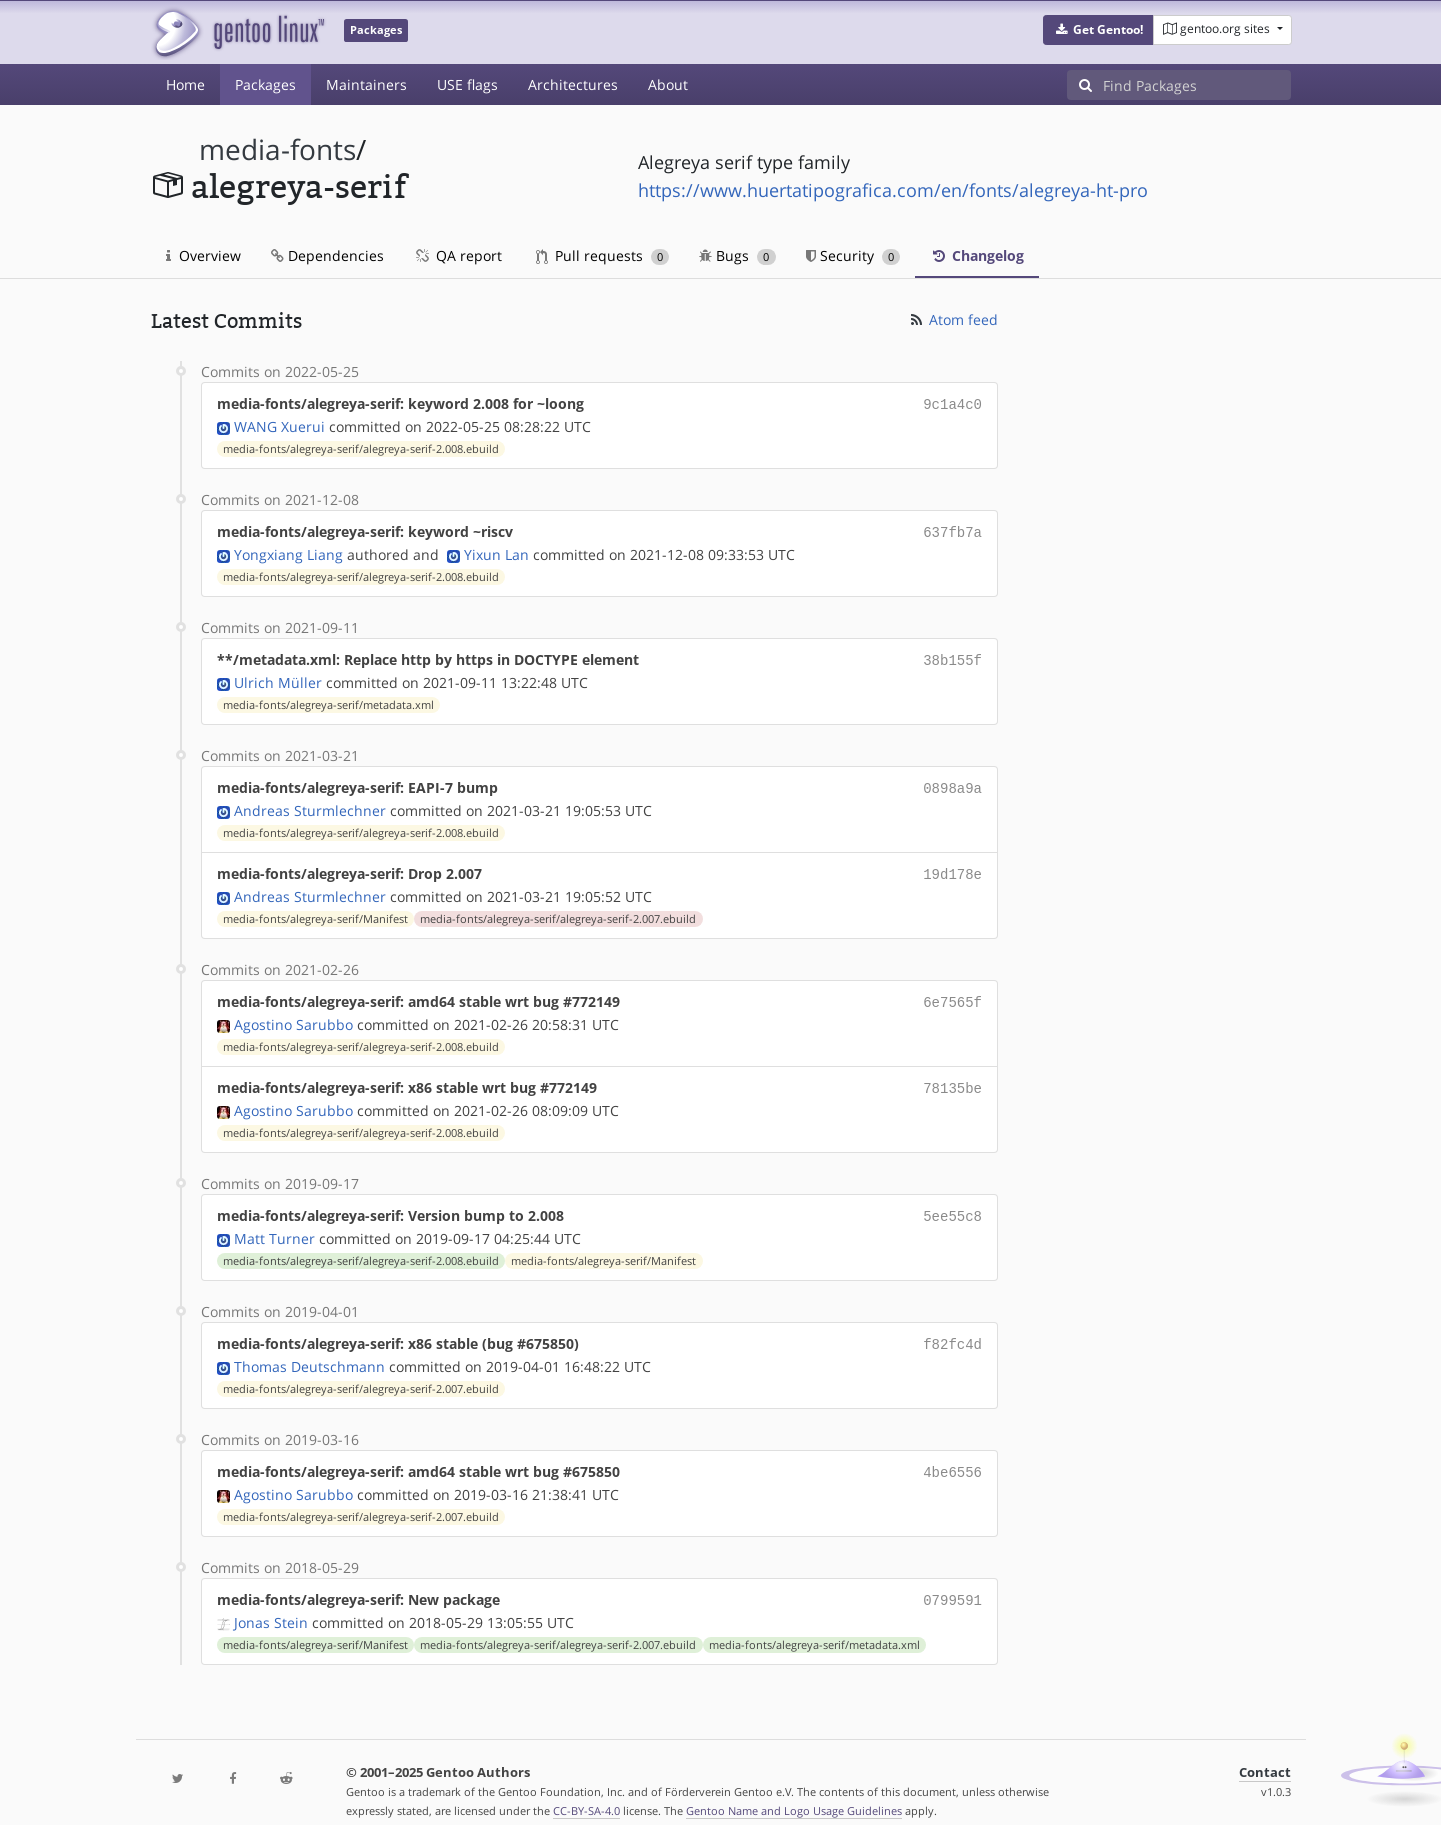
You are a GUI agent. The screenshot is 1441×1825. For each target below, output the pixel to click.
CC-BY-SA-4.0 (586, 1788)
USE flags (467, 84)
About (668, 84)
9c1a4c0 (952, 403)
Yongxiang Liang (288, 550)
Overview (203, 255)
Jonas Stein (271, 1600)
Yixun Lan (496, 550)
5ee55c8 (952, 1201)
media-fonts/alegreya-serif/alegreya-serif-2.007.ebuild (558, 909)
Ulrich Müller (278, 676)
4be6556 (952, 1453)
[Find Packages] (1197, 85)
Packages (265, 84)
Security (853, 255)
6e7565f (952, 991)
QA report (458, 255)
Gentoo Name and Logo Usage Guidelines (794, 1788)
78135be (952, 1075)
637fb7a (952, 529)
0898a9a (952, 781)
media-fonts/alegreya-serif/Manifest (315, 909)
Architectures (573, 84)
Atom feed (952, 319)
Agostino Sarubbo (293, 1012)
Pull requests (603, 255)
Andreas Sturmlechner (310, 802)
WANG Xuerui (279, 424)
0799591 (952, 1579)
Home (185, 84)
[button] (1098, 30)
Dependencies (327, 255)
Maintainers (366, 84)
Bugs (737, 255)
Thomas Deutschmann (309, 1348)
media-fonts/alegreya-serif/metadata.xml (328, 699)
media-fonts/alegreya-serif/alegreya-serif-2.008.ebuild (361, 447)
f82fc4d (952, 1327)
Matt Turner (274, 1222)
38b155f (952, 655)
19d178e (952, 865)
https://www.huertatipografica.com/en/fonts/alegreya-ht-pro (893, 190)
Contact (1265, 1750)
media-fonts (277, 149)
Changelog (977, 255)
